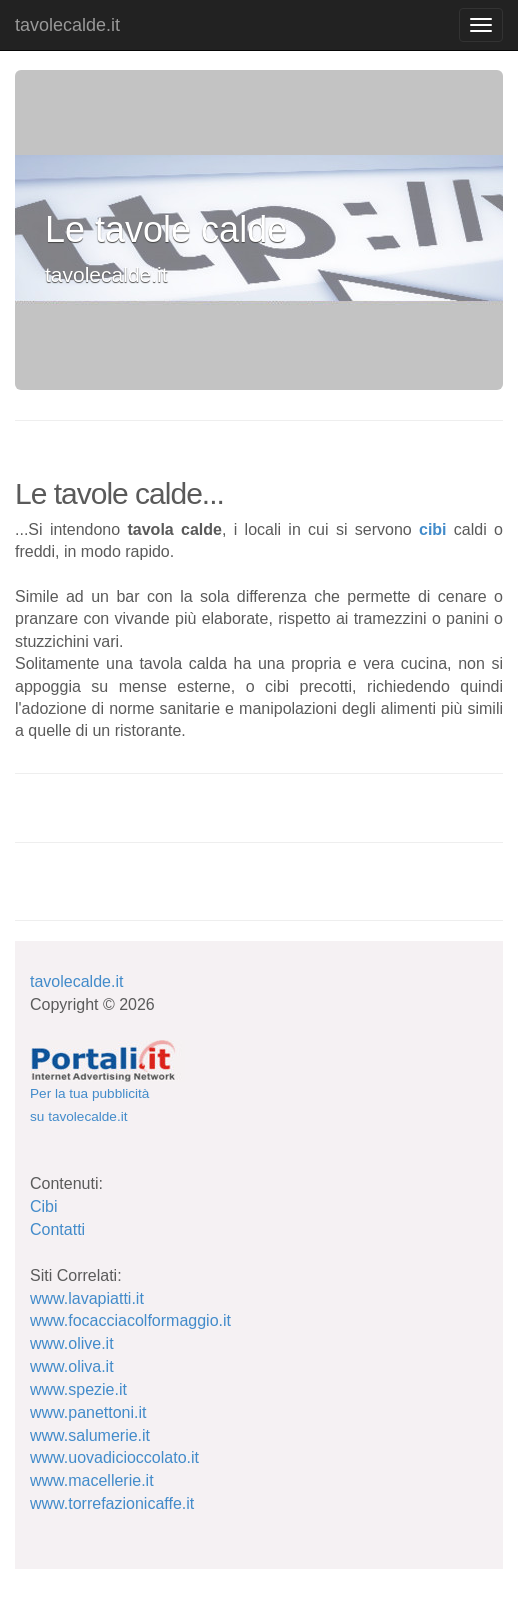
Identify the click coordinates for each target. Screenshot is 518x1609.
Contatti (57, 1229)
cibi (433, 529)
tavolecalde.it (67, 25)
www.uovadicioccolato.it (114, 1457)
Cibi (44, 1206)
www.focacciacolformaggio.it (130, 1320)
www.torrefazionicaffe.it (112, 1503)
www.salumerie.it (90, 1435)
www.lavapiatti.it (87, 1298)
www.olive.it (72, 1343)
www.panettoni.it (88, 1412)
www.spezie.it (78, 1389)
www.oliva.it (72, 1366)
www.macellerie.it (92, 1480)
